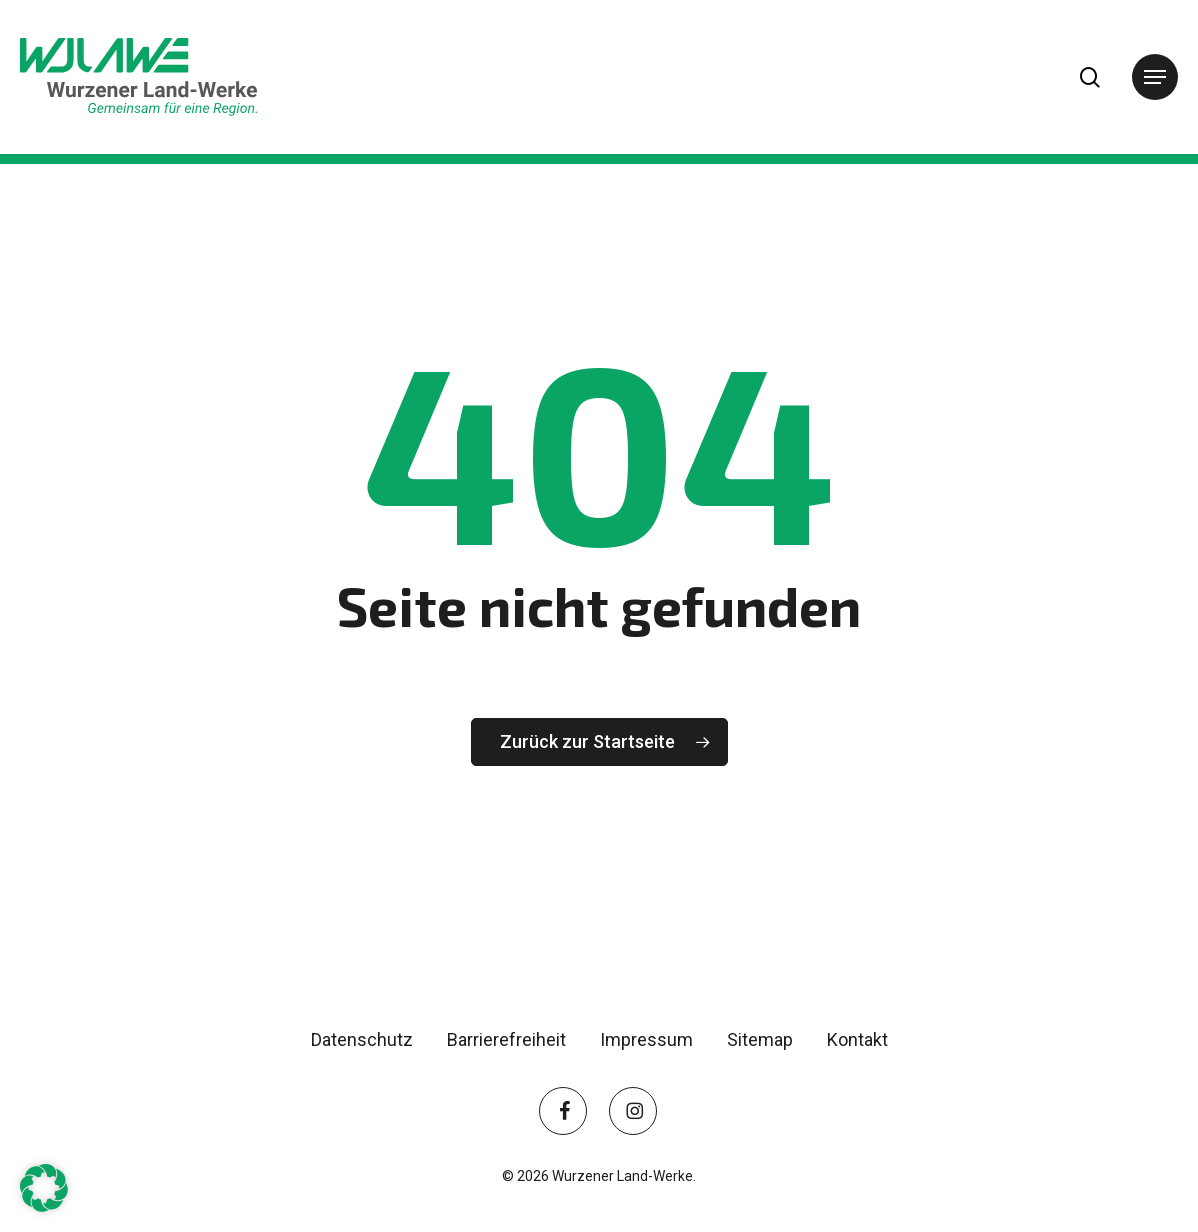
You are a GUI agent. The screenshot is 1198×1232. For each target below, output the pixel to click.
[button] (1155, 77)
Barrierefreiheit (506, 1039)
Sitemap (760, 1039)
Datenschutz (362, 1039)
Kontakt (857, 1039)
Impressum (646, 1039)
